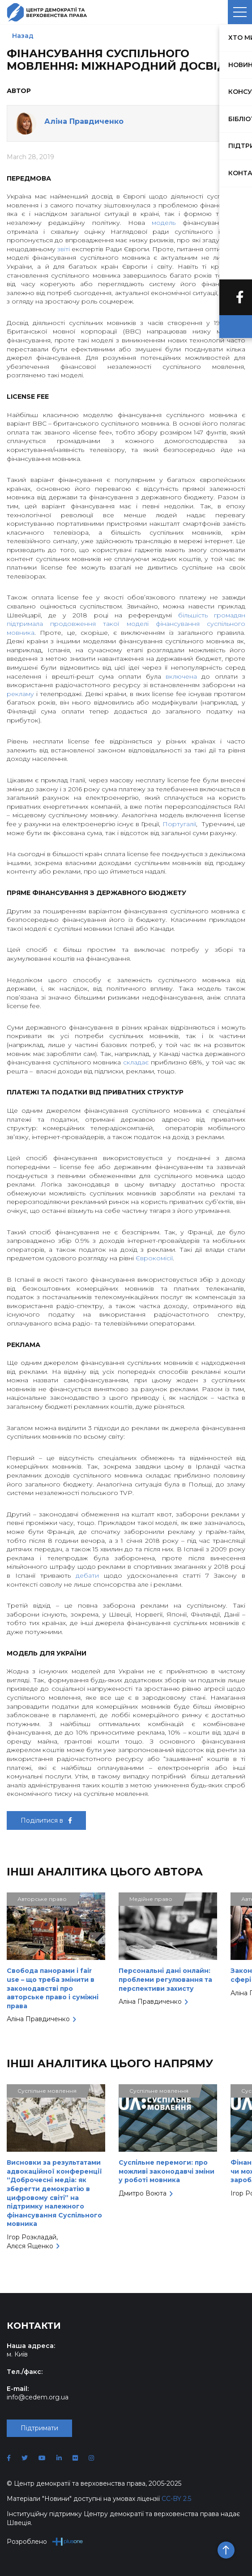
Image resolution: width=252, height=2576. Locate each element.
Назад (23, 36)
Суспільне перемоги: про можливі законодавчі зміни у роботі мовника (166, 2171)
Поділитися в (46, 1820)
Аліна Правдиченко (84, 121)
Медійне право (150, 1899)
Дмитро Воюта (143, 2193)
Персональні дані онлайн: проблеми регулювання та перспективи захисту (165, 1979)
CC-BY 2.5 (176, 2499)
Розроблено (45, 2541)
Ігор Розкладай (31, 2237)
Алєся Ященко (30, 2246)
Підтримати (39, 2428)
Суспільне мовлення (47, 2090)
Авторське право (42, 1899)
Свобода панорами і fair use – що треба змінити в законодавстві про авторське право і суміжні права (52, 1988)
